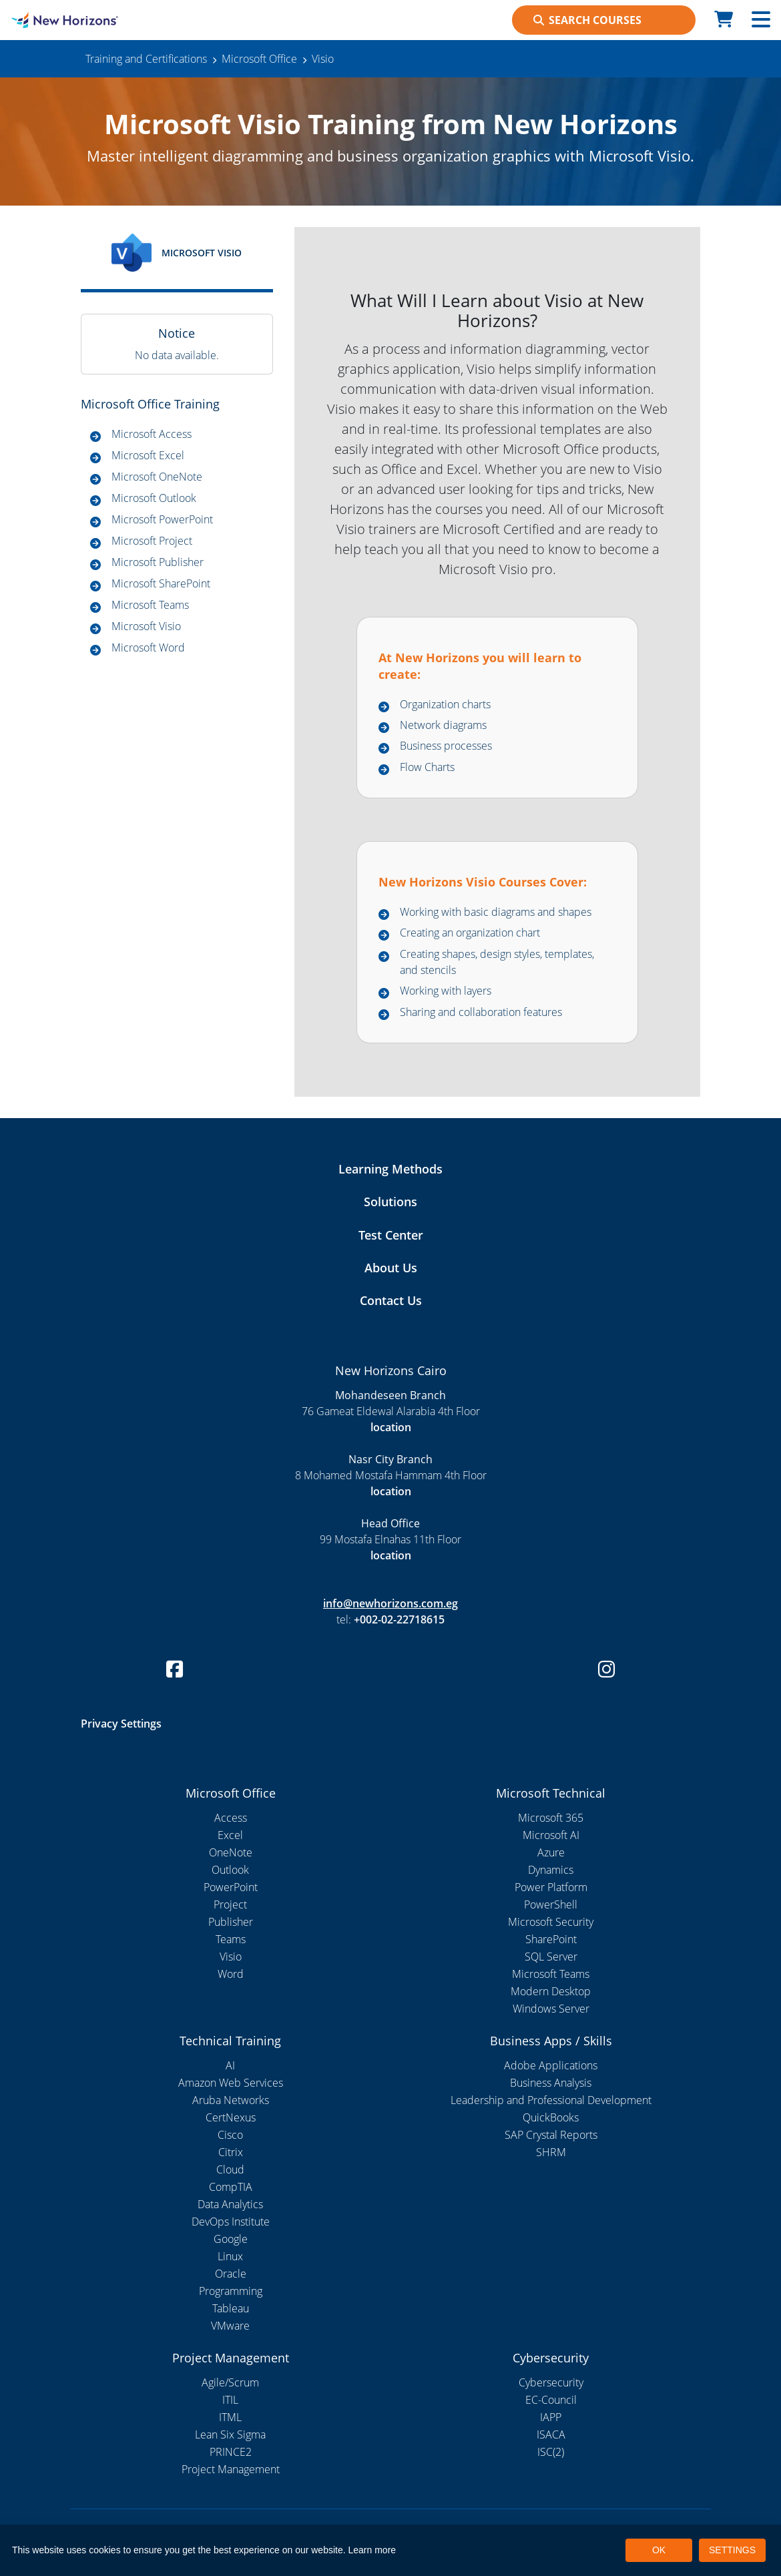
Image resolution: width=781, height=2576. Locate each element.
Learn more (372, 2550)
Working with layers (445, 990)
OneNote (230, 1852)
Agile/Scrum (230, 2382)
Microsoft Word (148, 647)
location (390, 1427)
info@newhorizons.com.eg (390, 1603)
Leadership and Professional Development (551, 2100)
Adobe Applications (550, 2065)
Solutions (390, 1202)
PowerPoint (231, 1887)
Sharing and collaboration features (481, 1012)
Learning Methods (390, 1169)
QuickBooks (551, 2117)
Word (231, 1974)
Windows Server (551, 2008)
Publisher (230, 1921)
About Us (390, 1268)
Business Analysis (550, 2082)
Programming (230, 2291)
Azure (551, 1852)
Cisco (230, 2134)
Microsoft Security (550, 1921)
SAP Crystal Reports (551, 2134)
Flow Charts (427, 767)
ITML (230, 2417)
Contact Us (391, 1300)
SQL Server (551, 1956)
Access (230, 1817)
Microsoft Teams (150, 604)
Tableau (230, 2308)
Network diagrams (443, 725)
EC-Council (551, 2399)
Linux (230, 2256)
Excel (230, 1835)
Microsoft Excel (147, 455)
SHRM (551, 2152)
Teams (231, 1939)
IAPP (550, 2417)
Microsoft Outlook (153, 498)
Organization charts (445, 704)
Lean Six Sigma (230, 2434)
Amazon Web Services (230, 2082)
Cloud (230, 2169)
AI (230, 2065)
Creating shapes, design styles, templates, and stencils (497, 962)
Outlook (230, 1869)
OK (659, 2550)
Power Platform (551, 1887)
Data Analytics (230, 2204)
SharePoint (551, 1939)
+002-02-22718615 (399, 1619)
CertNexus (231, 2117)
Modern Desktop (551, 1991)
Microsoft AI (551, 1835)
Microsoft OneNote (156, 476)
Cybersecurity (551, 2382)
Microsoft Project (151, 540)
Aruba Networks (230, 2100)
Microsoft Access (151, 434)
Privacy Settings (121, 1723)
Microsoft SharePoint (160, 583)
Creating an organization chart (470, 932)
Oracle (230, 2273)
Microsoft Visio (146, 626)
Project (230, 1904)
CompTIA (230, 2186)
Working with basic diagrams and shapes (495, 912)
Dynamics (550, 1869)
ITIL (230, 2399)
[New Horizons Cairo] (98, 20)
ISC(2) (550, 2451)
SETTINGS (732, 2550)
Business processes (446, 745)
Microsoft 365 (550, 1817)
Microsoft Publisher (157, 562)
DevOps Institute (231, 2221)
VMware (230, 2325)
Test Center (390, 1235)
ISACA (551, 2434)
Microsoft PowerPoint (162, 519)
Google (231, 2239)
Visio (231, 1956)
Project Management (231, 2469)
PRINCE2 (231, 2451)
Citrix (230, 2152)
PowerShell (550, 1904)
